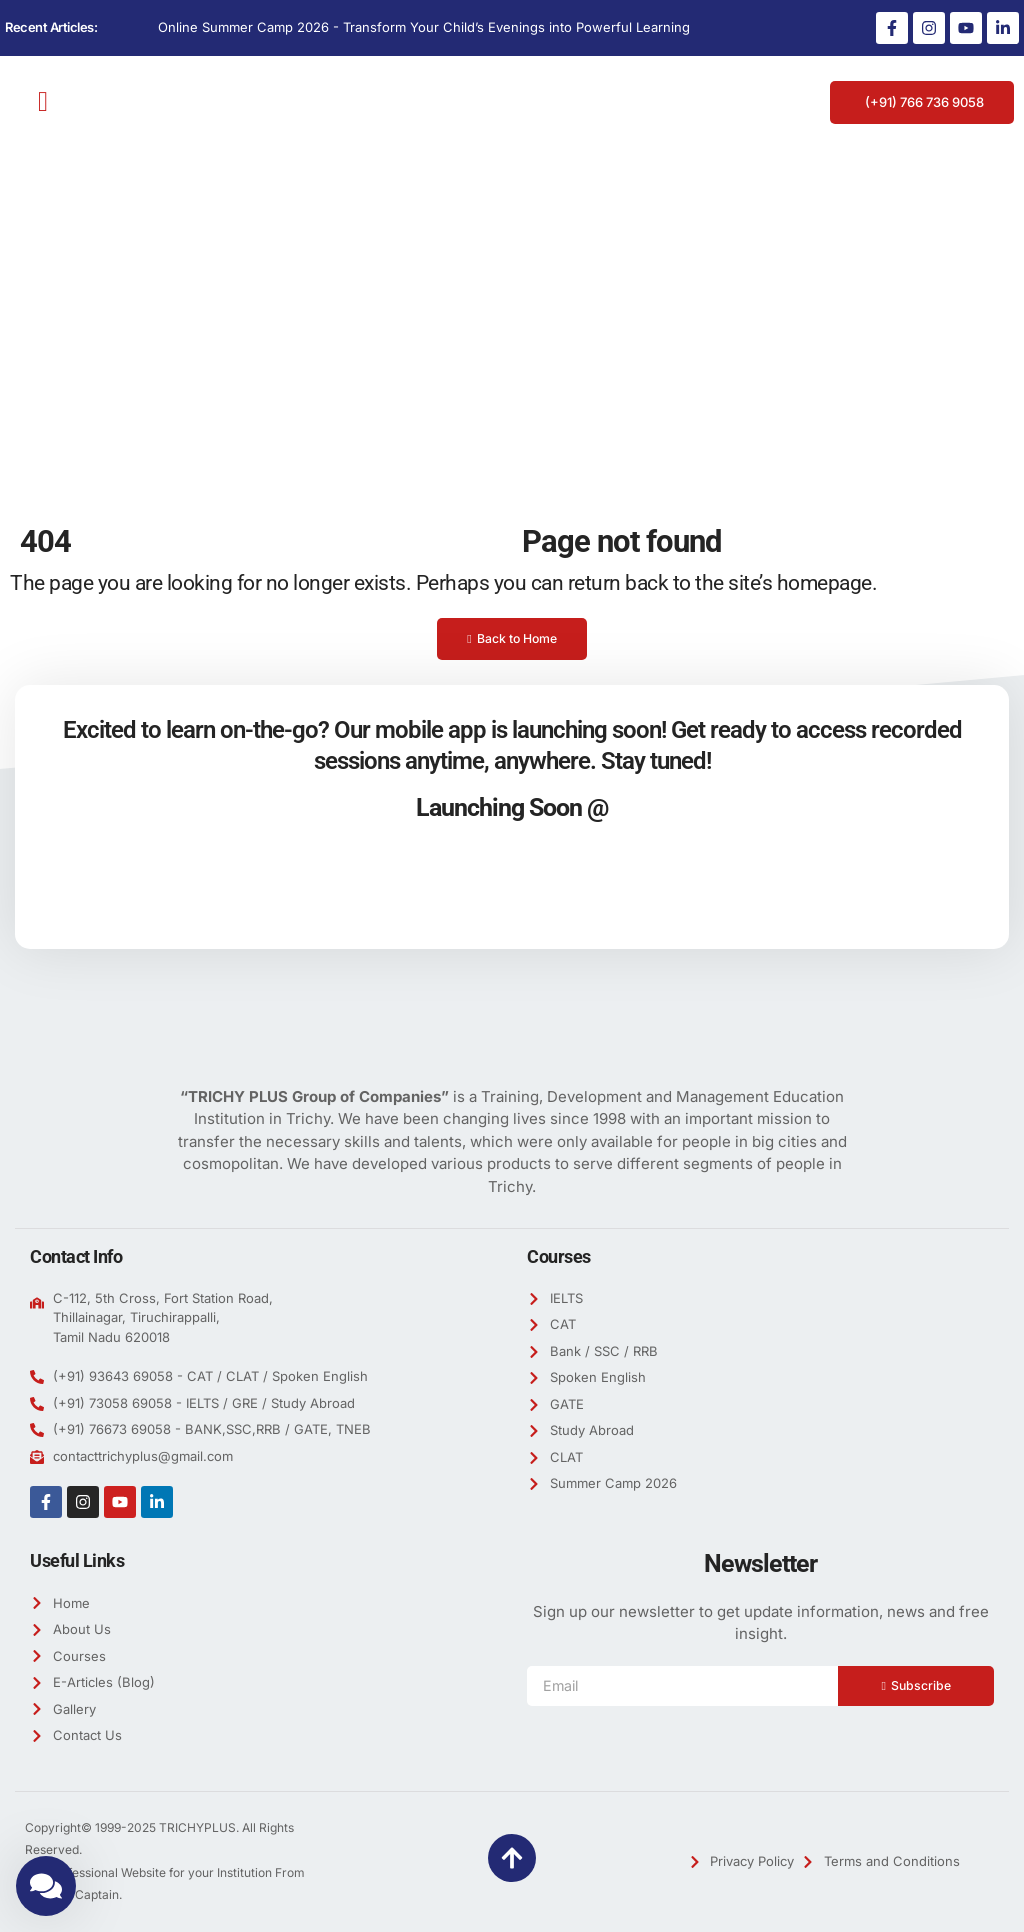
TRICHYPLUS (197, 1827)
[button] (43, 102)
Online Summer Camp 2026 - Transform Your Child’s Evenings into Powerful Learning (424, 27)
